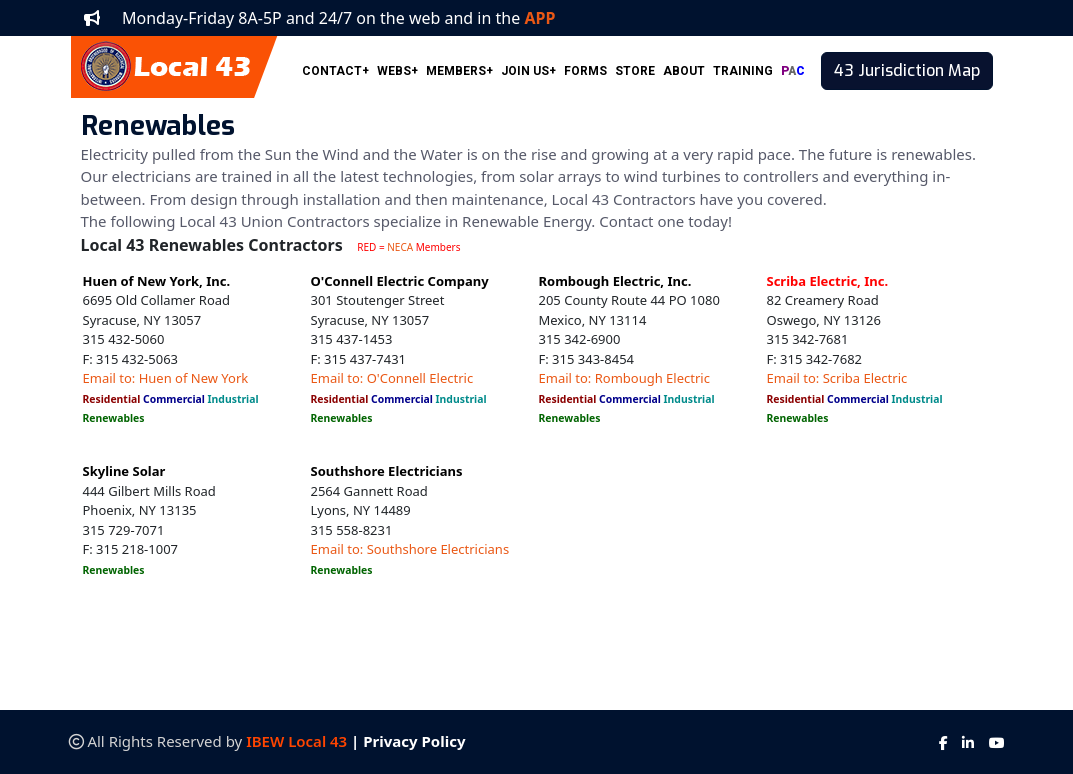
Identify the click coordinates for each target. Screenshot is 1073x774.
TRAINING (743, 71)
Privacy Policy (414, 741)
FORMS (585, 71)
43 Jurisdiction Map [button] (907, 70)
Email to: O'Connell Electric (392, 378)
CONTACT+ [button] (335, 71)
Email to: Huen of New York (166, 378)
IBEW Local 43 (296, 741)
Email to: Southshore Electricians (410, 549)
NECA (400, 247)
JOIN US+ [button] (528, 71)
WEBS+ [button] (397, 71)
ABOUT (684, 71)
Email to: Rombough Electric (624, 378)
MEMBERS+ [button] (459, 71)
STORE (635, 71)
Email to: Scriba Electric (837, 378)
